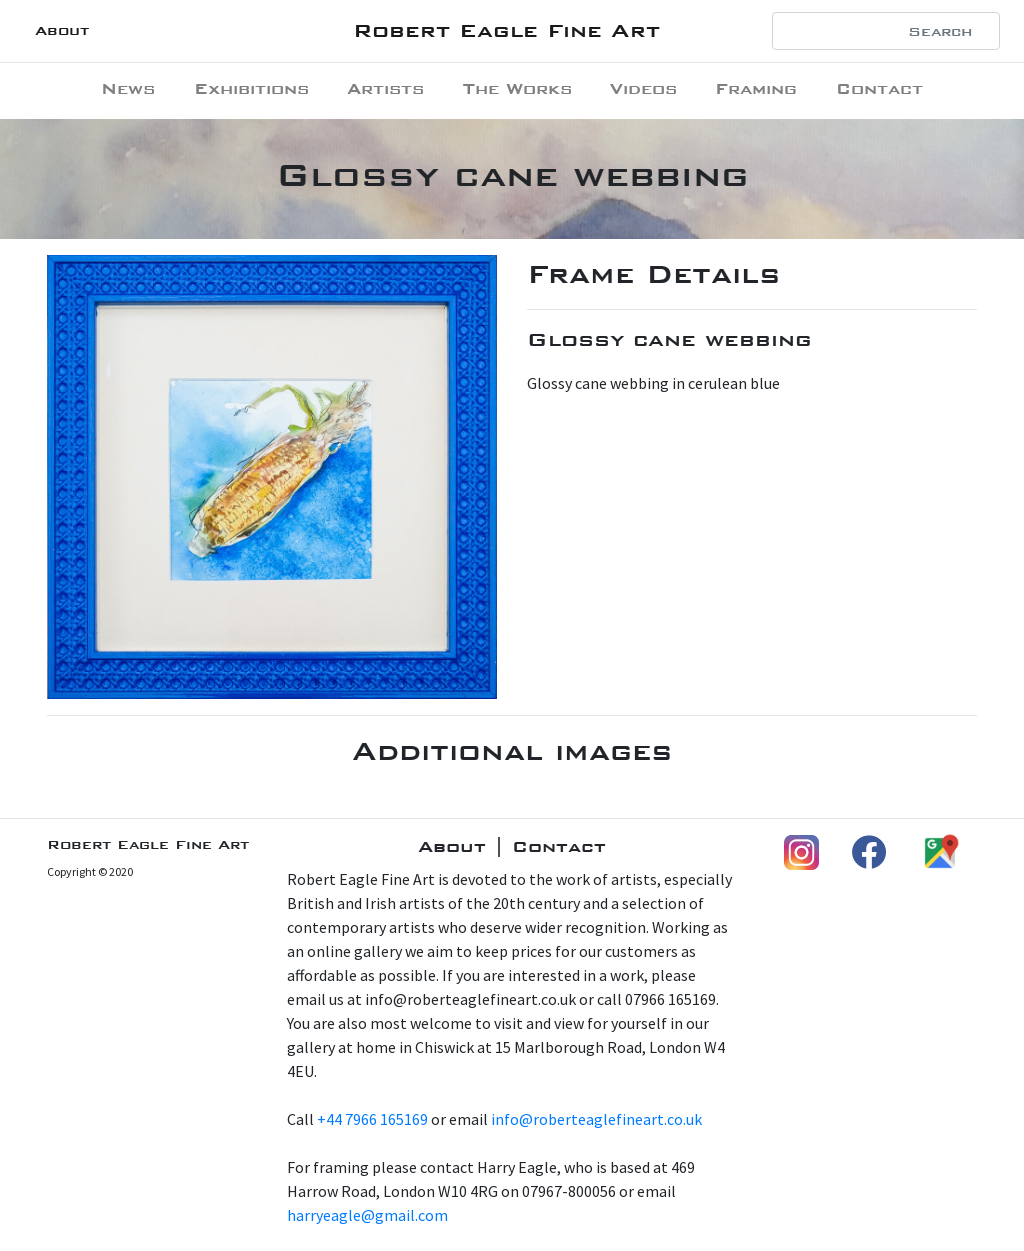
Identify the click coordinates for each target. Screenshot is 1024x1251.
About (62, 30)
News (128, 88)
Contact (879, 88)
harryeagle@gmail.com (367, 1215)
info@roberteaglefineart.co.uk (596, 1119)
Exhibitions (251, 88)
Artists (385, 88)
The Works (517, 88)
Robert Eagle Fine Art (506, 30)
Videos (643, 88)
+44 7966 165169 (372, 1119)
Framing (756, 88)
